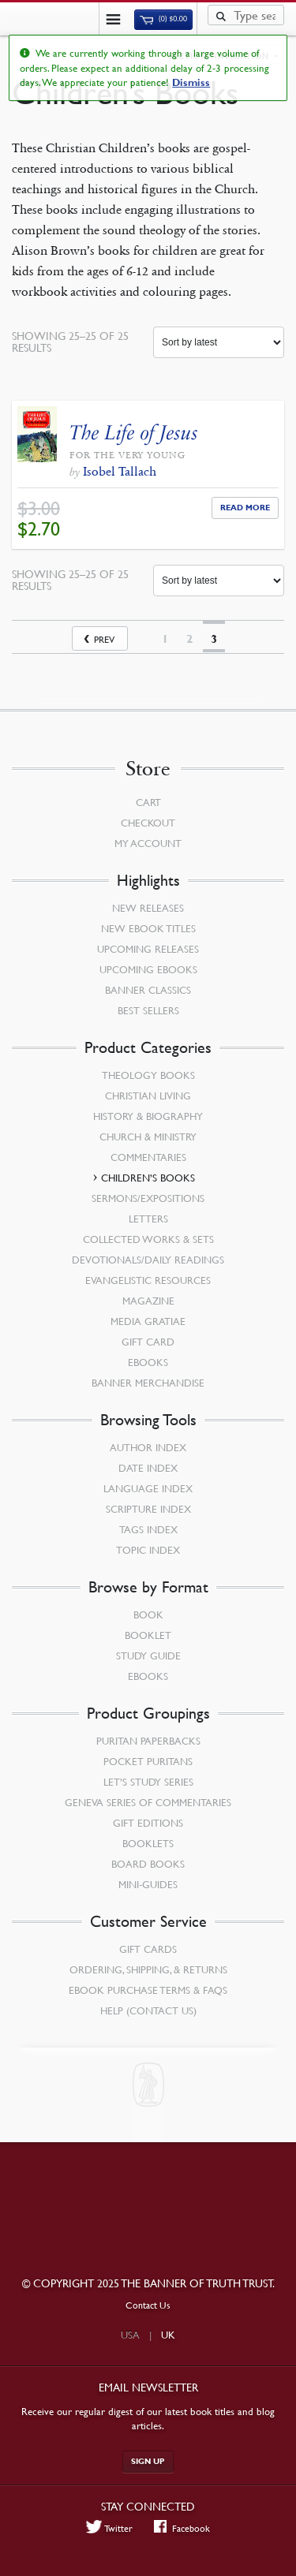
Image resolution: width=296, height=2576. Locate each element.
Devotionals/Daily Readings (148, 1259)
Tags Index (148, 1529)
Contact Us (148, 2305)
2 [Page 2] (189, 639)
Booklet (148, 1635)
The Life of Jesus (133, 432)
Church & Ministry (148, 1136)
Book (148, 1614)
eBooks (148, 1362)
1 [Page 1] (165, 639)
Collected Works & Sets (148, 1239)
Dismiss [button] (191, 83)
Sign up (148, 2461)
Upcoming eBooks (148, 969)
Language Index (148, 1488)
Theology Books (148, 1075)
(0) (163, 18)
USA (130, 2334)
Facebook (182, 2528)
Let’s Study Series (148, 1781)
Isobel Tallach (119, 471)
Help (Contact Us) (148, 2010)
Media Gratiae (148, 1321)
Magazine (148, 1300)
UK (168, 2334)
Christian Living (148, 1095)
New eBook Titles (148, 928)
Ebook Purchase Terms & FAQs (148, 1990)
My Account (148, 843)
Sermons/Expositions (148, 1198)
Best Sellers (148, 1010)
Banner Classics (148, 990)
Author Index (148, 1447)
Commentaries (148, 1157)
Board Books (148, 1863)
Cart (148, 802)
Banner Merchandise (148, 1382)
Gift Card (148, 1341)
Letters (148, 1218)
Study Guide (148, 1655)
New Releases (148, 908)
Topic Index (148, 1550)
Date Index (148, 1468)
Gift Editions (148, 1822)
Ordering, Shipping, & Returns (148, 1969)
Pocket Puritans (148, 1761)
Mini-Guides (148, 1884)
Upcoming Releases (148, 949)
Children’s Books (148, 1177)
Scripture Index (148, 1509)
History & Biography (148, 1116)
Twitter (109, 2528)
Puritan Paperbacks (148, 1740)
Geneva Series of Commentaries (148, 1802)
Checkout (148, 822)
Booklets (148, 1843)
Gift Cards (148, 1949)
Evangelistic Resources (148, 1280)
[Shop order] (218, 342)
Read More (245, 507)
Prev (104, 639)
